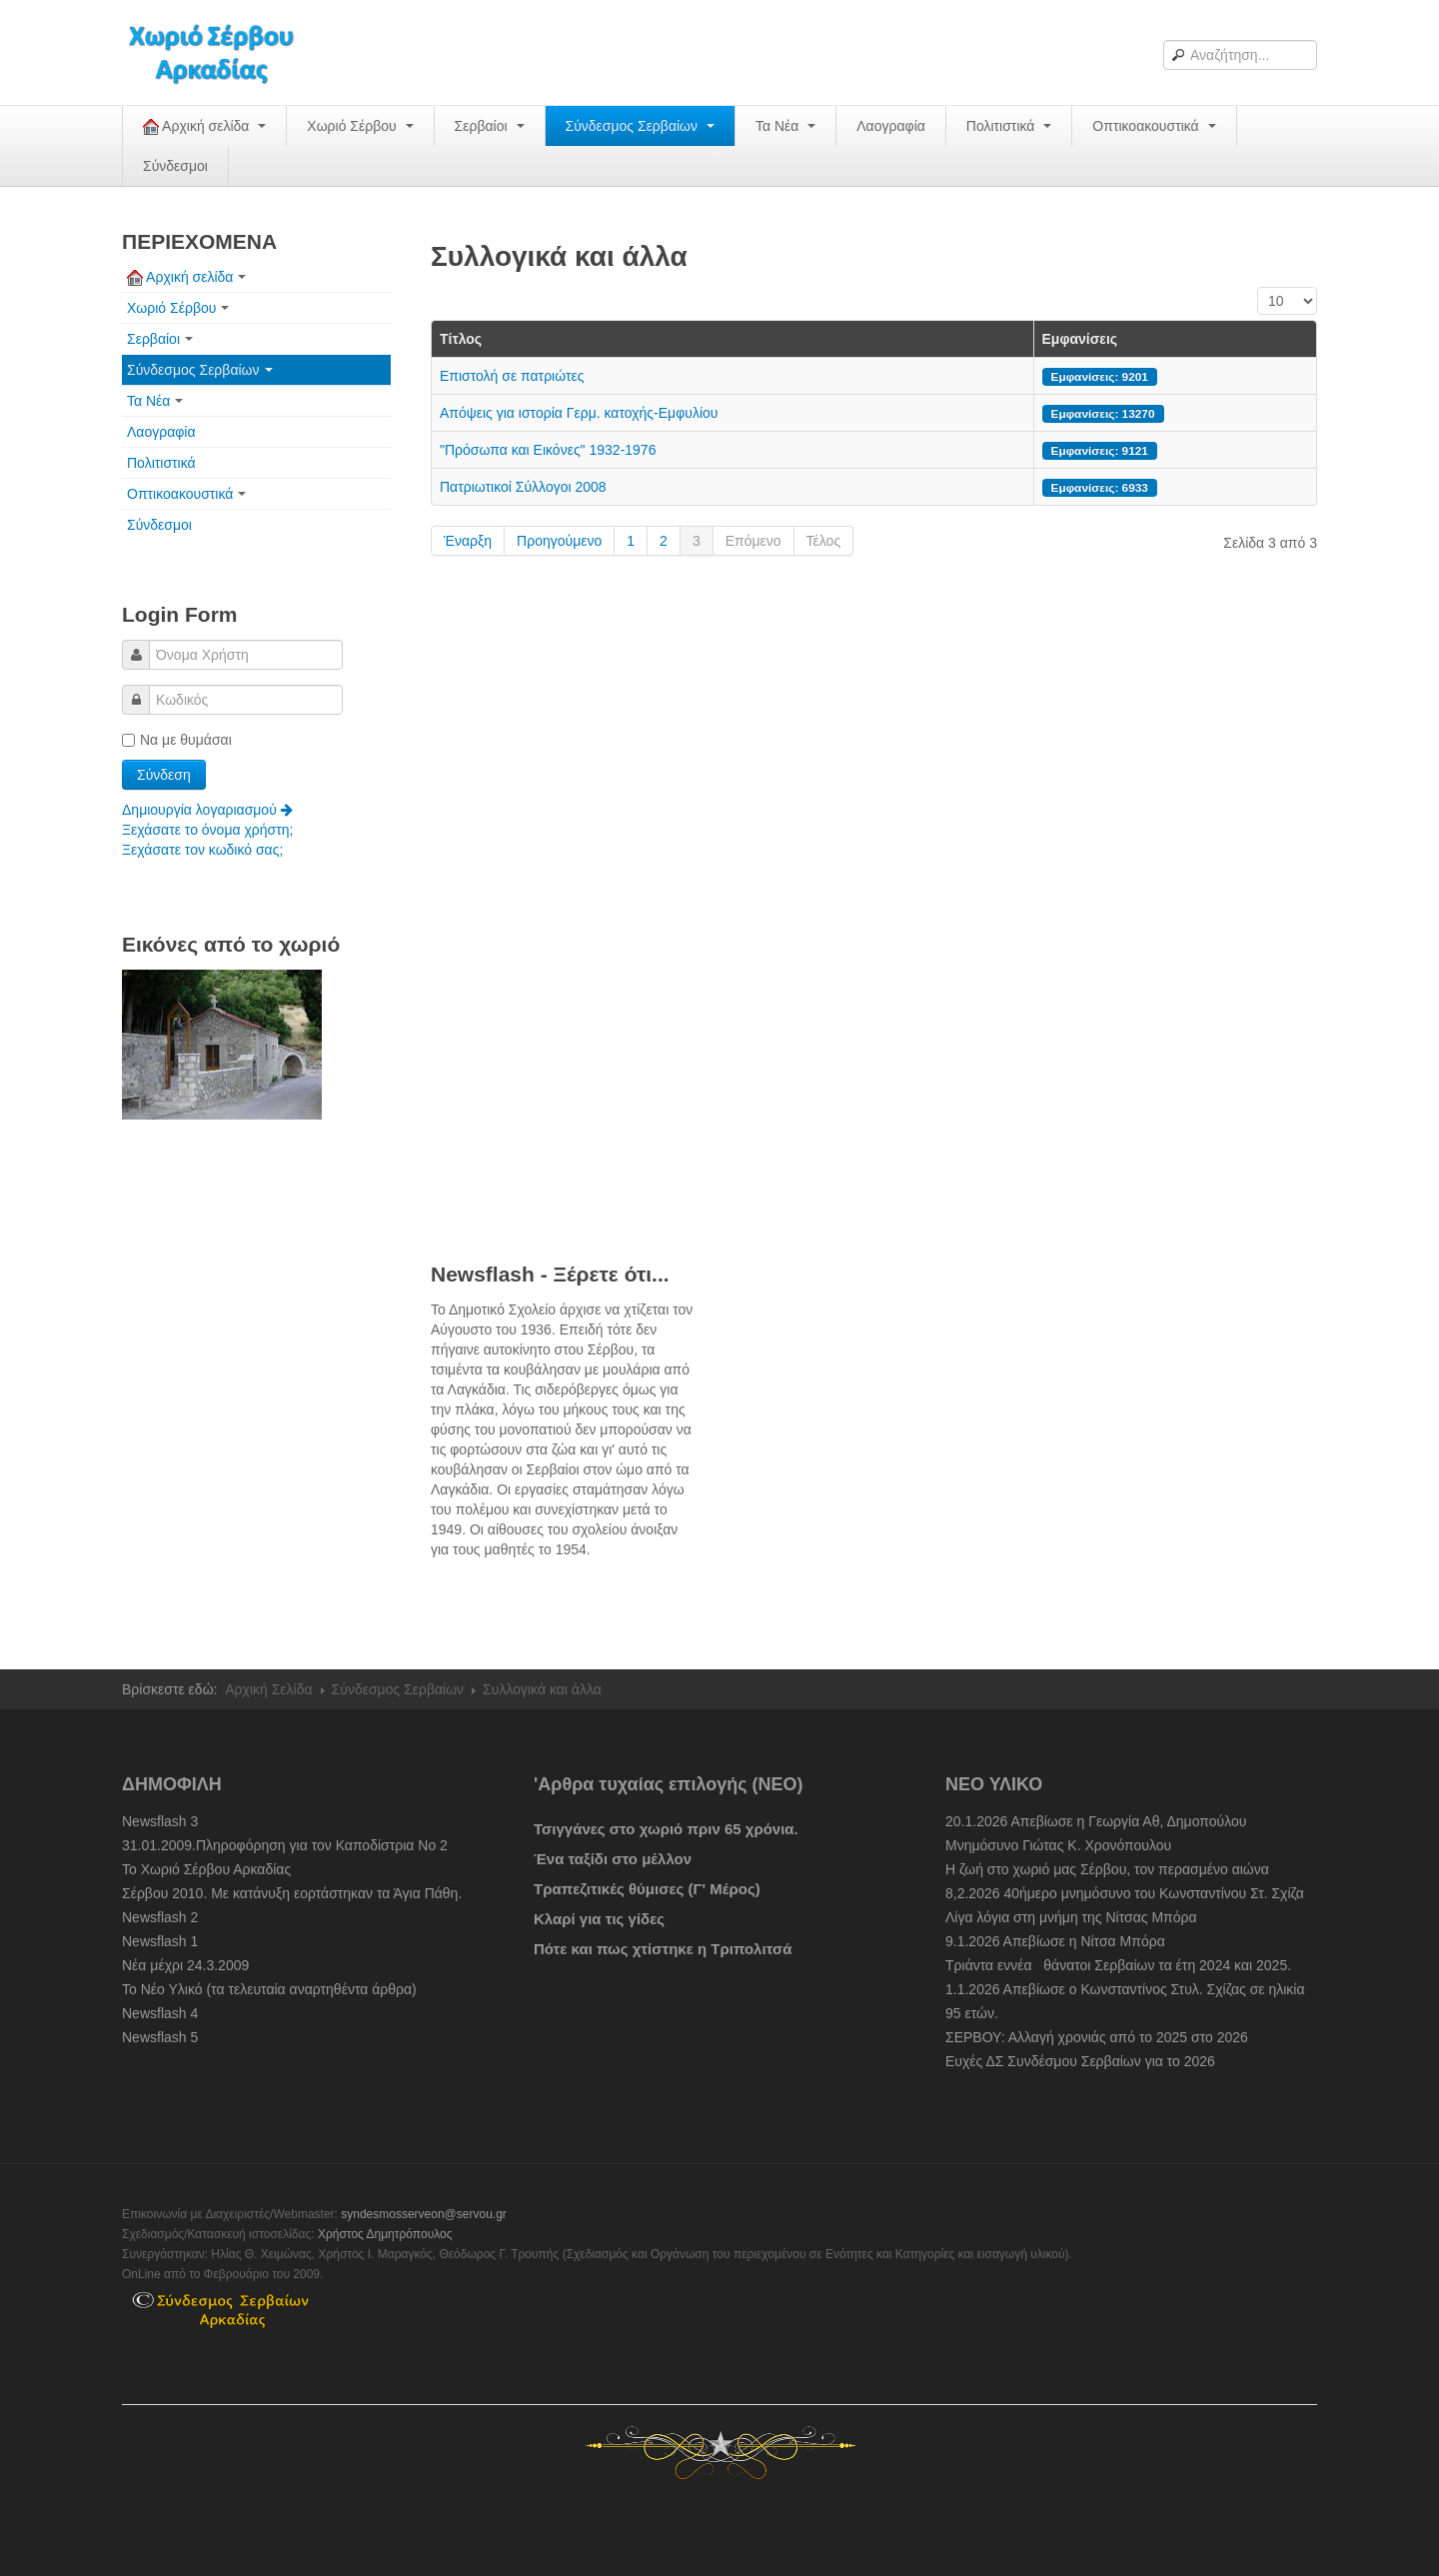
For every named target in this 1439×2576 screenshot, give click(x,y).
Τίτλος (461, 339)
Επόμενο (753, 541)
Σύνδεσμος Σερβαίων (640, 126)
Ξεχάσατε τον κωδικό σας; (202, 850)
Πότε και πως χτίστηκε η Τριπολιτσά (662, 1948)
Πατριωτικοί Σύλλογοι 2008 (523, 487)
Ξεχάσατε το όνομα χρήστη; (207, 830)
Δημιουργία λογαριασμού (207, 810)
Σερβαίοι (490, 126)
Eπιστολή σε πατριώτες (512, 376)
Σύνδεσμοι (175, 166)
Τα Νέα (785, 126)
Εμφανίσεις (1080, 339)
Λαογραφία (890, 126)
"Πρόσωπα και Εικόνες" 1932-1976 (548, 450)
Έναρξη (468, 541)
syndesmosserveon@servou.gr (424, 2214)
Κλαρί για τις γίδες (599, 1918)
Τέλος (823, 541)
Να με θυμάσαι (177, 740)
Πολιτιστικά (1008, 126)
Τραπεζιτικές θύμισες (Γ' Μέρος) (647, 1888)
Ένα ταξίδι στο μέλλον (613, 1858)
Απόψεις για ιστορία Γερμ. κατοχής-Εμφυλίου (579, 413)
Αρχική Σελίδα (268, 1689)
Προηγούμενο (559, 541)
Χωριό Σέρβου (360, 126)
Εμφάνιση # (1257, 287)
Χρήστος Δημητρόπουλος (385, 2234)
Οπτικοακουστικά (1153, 126)
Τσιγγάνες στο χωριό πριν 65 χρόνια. (666, 1828)
